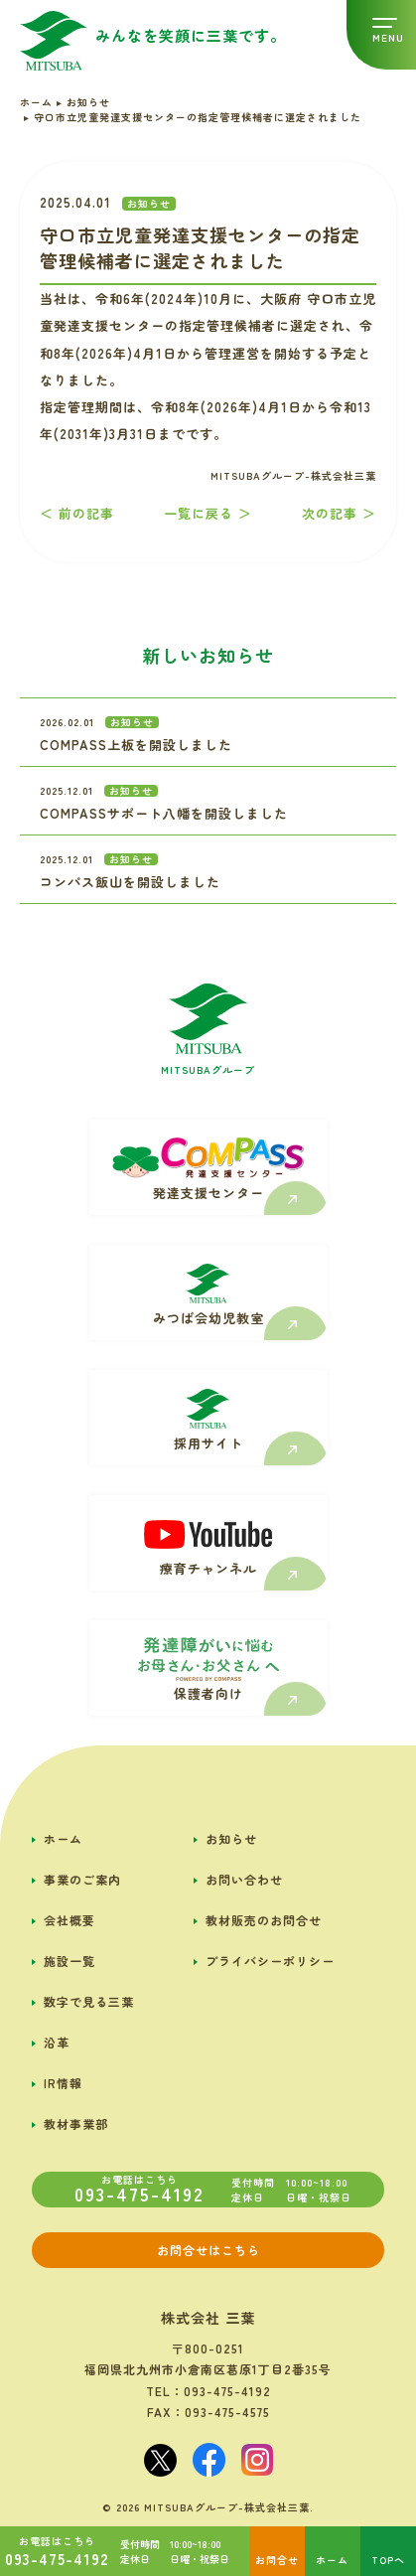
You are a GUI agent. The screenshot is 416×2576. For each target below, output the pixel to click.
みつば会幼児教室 (208, 1317)
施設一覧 (69, 1960)
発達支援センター (208, 1192)
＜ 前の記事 (77, 513)
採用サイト (208, 1443)
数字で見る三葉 (89, 2001)
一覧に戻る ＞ (208, 513)
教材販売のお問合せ (264, 1919)
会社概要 (69, 1919)
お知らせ (231, 1838)
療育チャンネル (208, 1568)
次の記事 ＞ (339, 513)
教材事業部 (76, 2123)
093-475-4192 (227, 2390)
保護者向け (208, 1693)
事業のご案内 (82, 1879)
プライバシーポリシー (270, 1960)
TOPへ (388, 2559)
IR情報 (63, 2082)
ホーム (63, 1838)
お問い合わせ (244, 1879)
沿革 (56, 2042)
